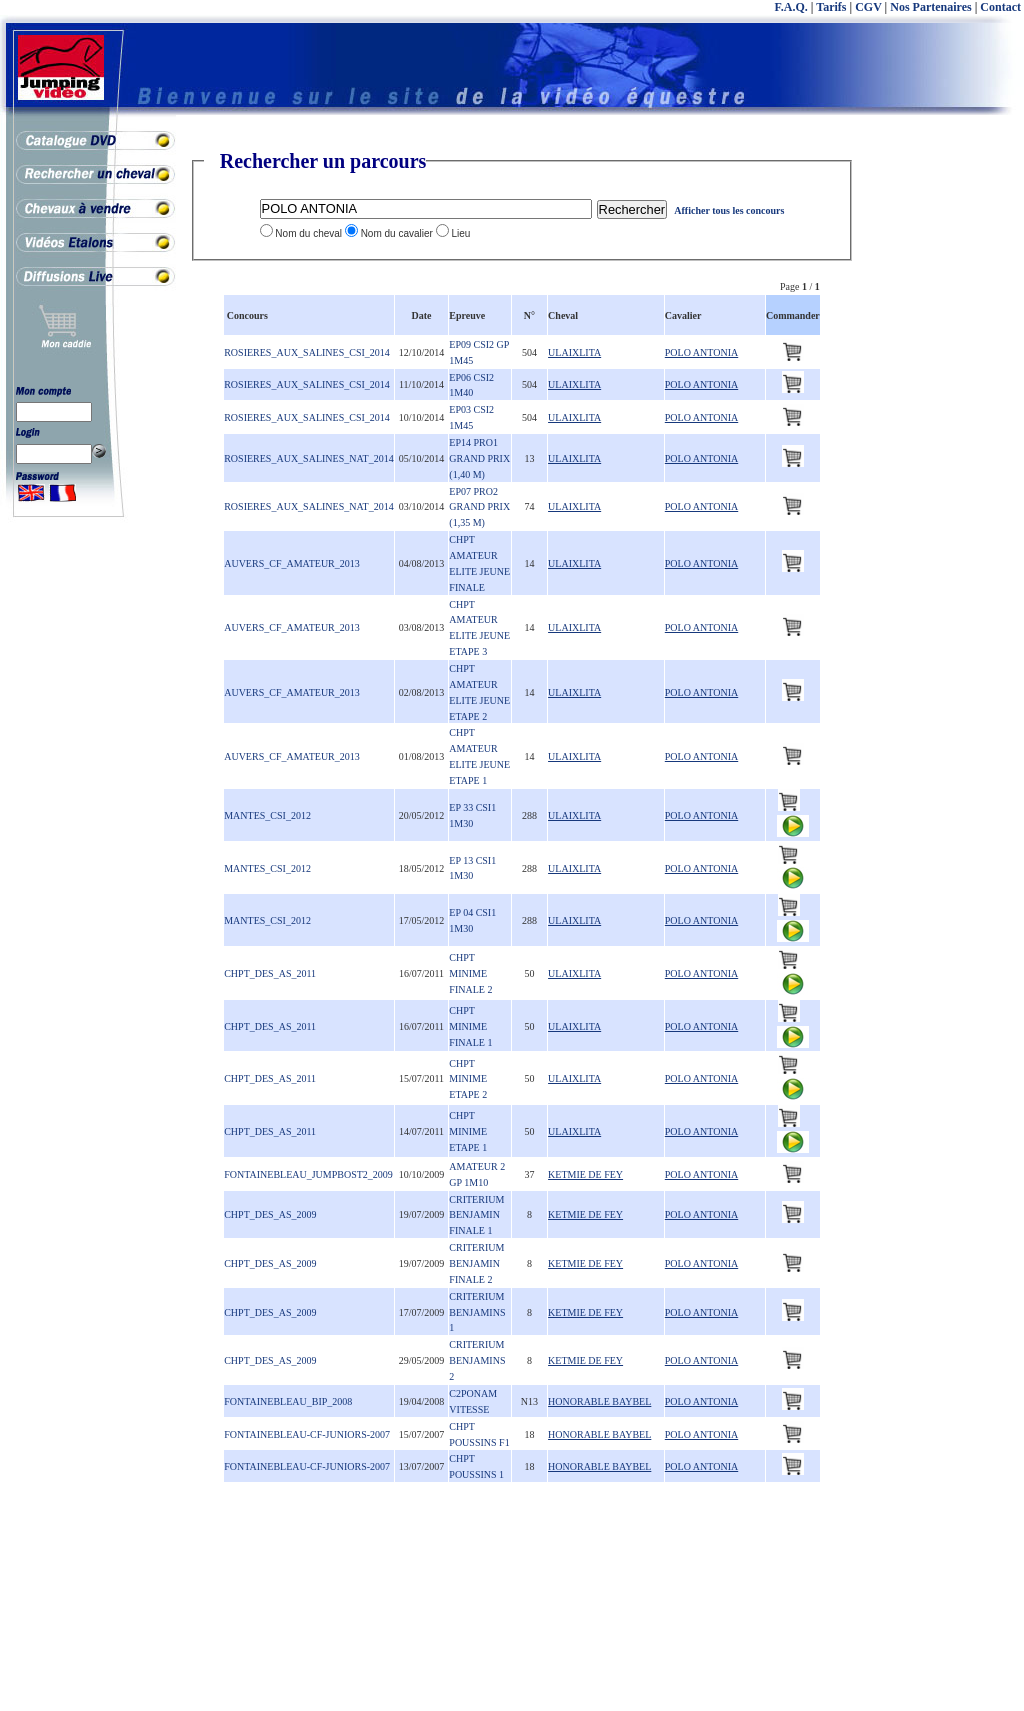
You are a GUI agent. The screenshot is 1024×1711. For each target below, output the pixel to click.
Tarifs (831, 7)
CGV (868, 7)
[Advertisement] (944, 450)
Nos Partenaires (930, 7)
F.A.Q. (791, 7)
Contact (1000, 7)
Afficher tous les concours (729, 210)
